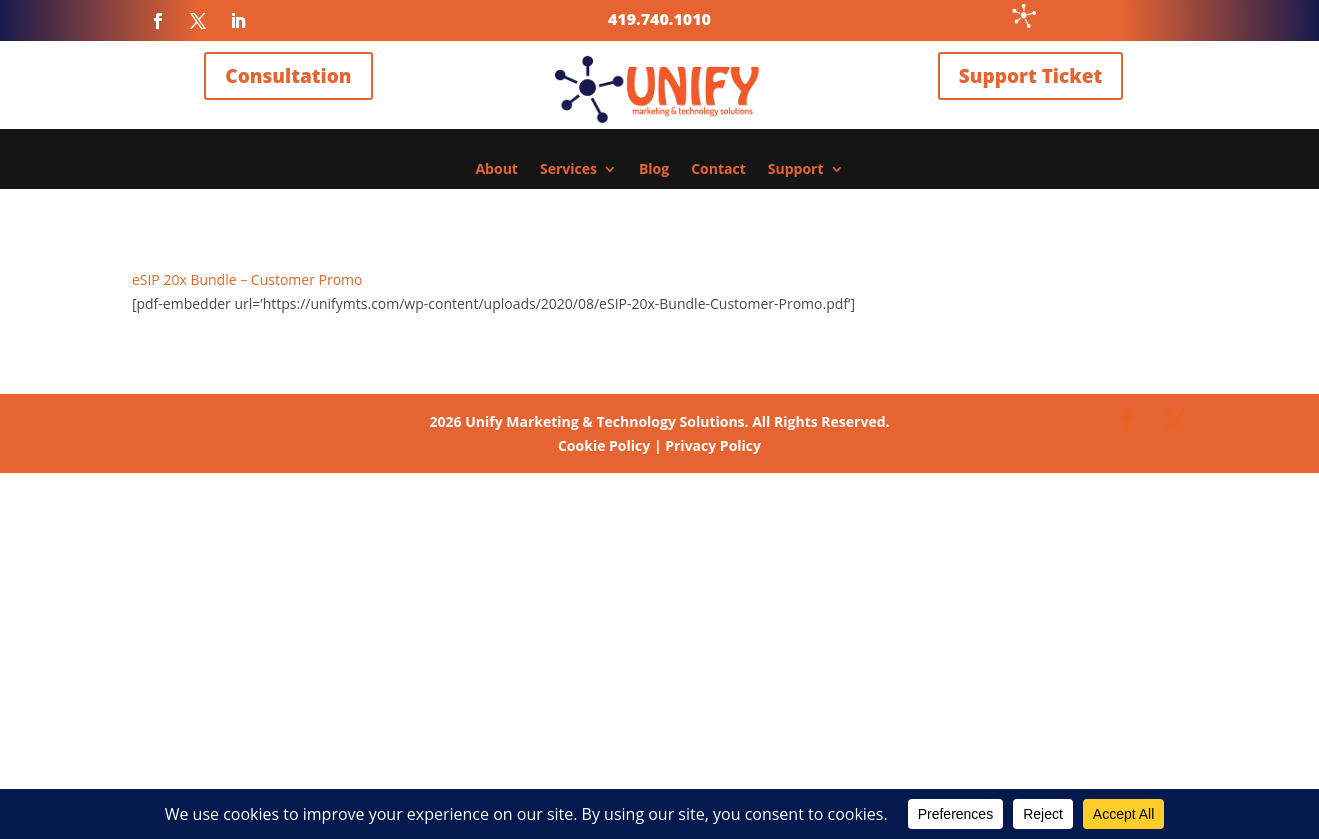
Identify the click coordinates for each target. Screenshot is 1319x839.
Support (796, 170)
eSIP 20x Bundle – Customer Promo (247, 279)
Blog (654, 170)
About (496, 170)
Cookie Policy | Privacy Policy (659, 445)
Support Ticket (1030, 76)
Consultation (288, 76)
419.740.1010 (659, 19)
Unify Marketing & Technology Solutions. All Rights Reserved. (659, 421)
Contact (718, 170)
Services (568, 170)
